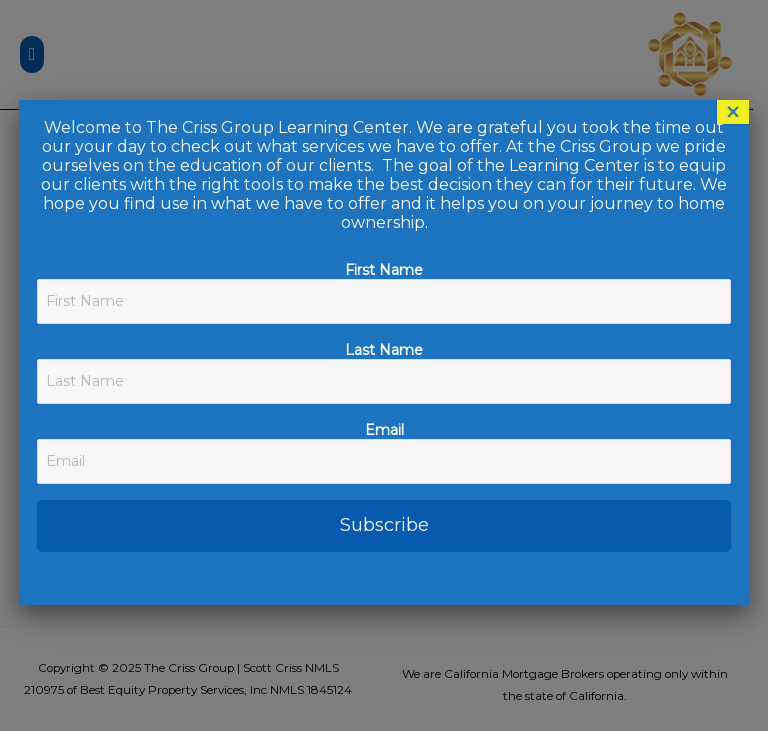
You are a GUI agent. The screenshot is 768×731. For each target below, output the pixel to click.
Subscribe (384, 525)
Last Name (384, 350)
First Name (384, 270)
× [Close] (733, 112)
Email (384, 430)
